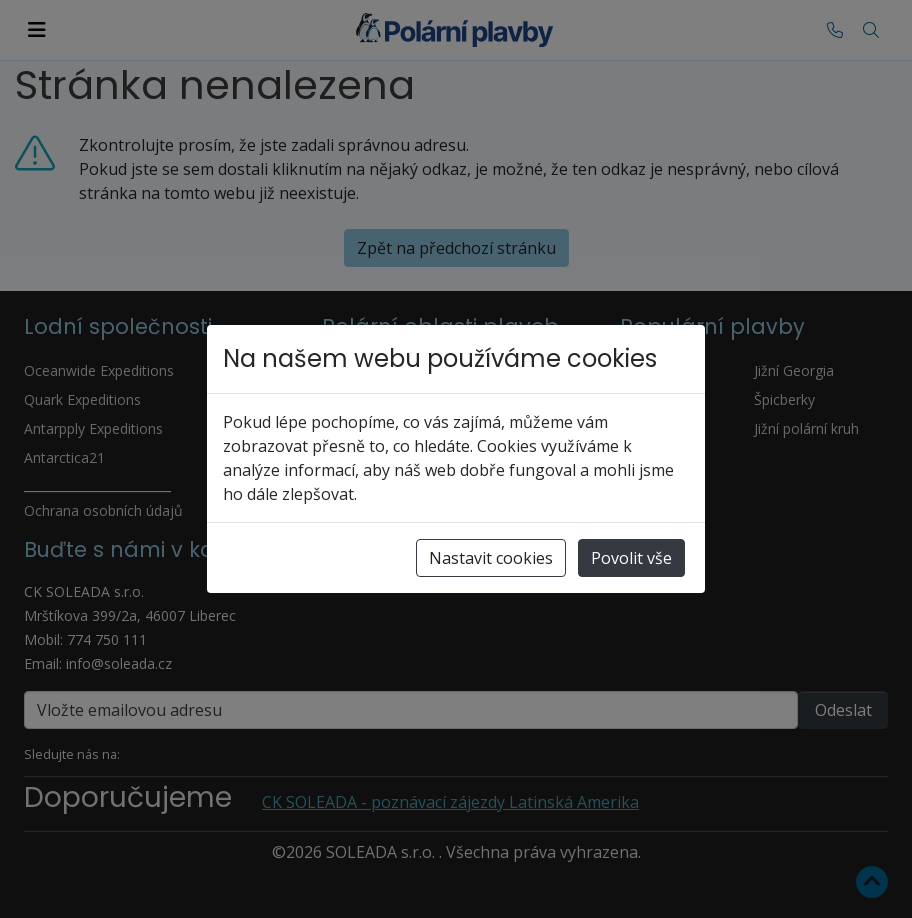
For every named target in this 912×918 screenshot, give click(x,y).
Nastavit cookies (491, 558)
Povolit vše (631, 558)
